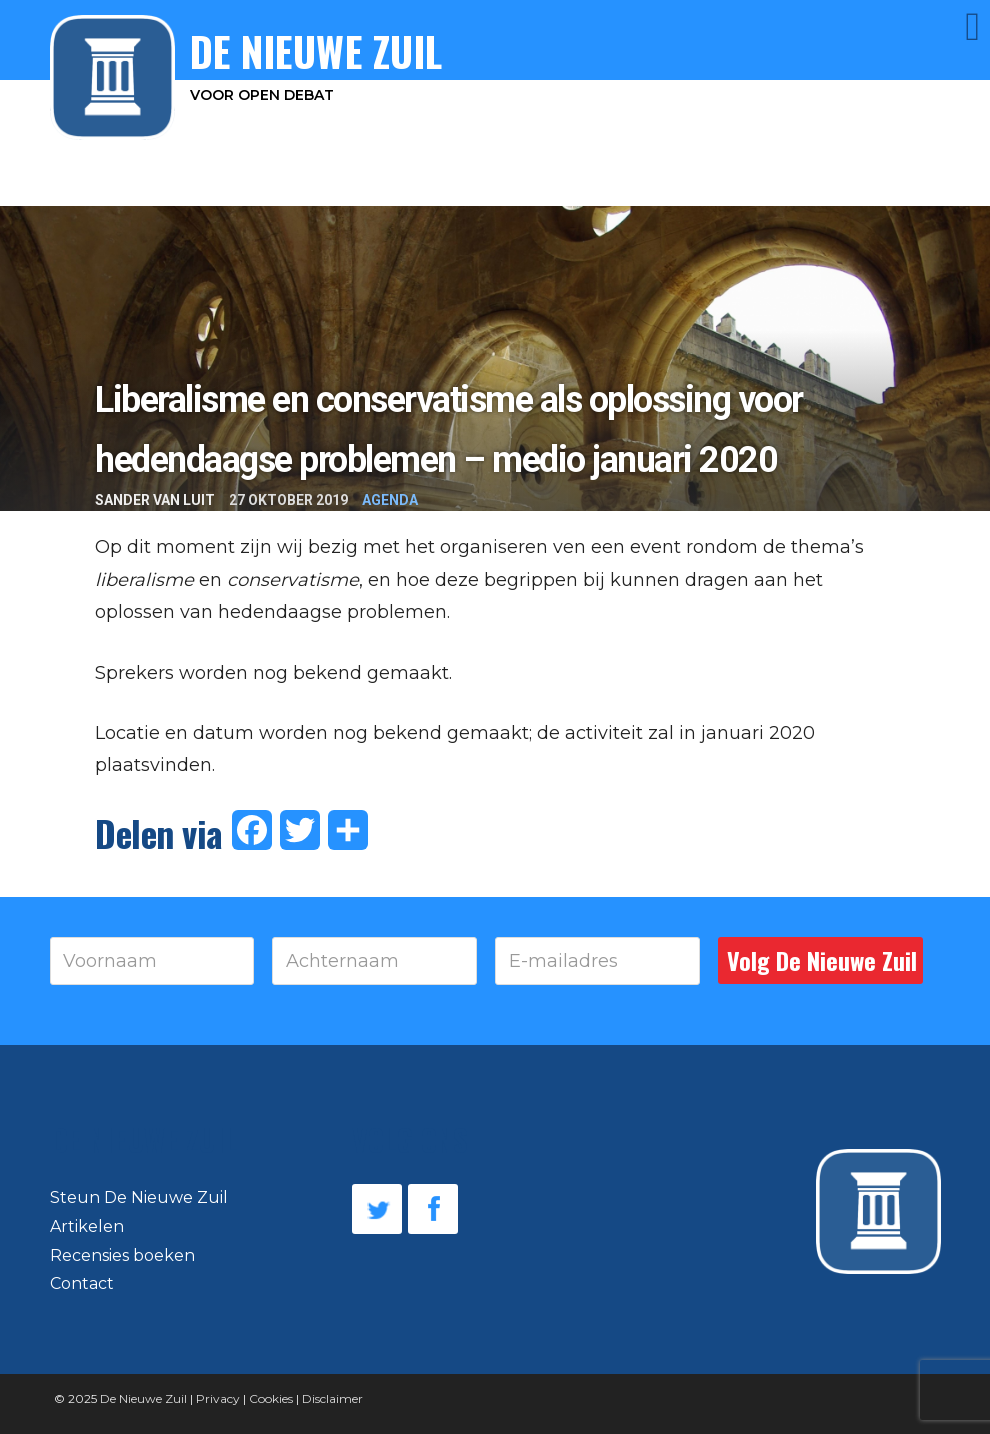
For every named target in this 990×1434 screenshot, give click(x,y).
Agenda (390, 500)
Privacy (218, 1398)
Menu (945, 27)
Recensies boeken (122, 1255)
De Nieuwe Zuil (143, 1398)
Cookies (271, 1398)
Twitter (377, 1209)
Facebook (433, 1209)
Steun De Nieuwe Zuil (139, 1197)
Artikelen (87, 1226)
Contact (82, 1283)
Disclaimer (332, 1398)
